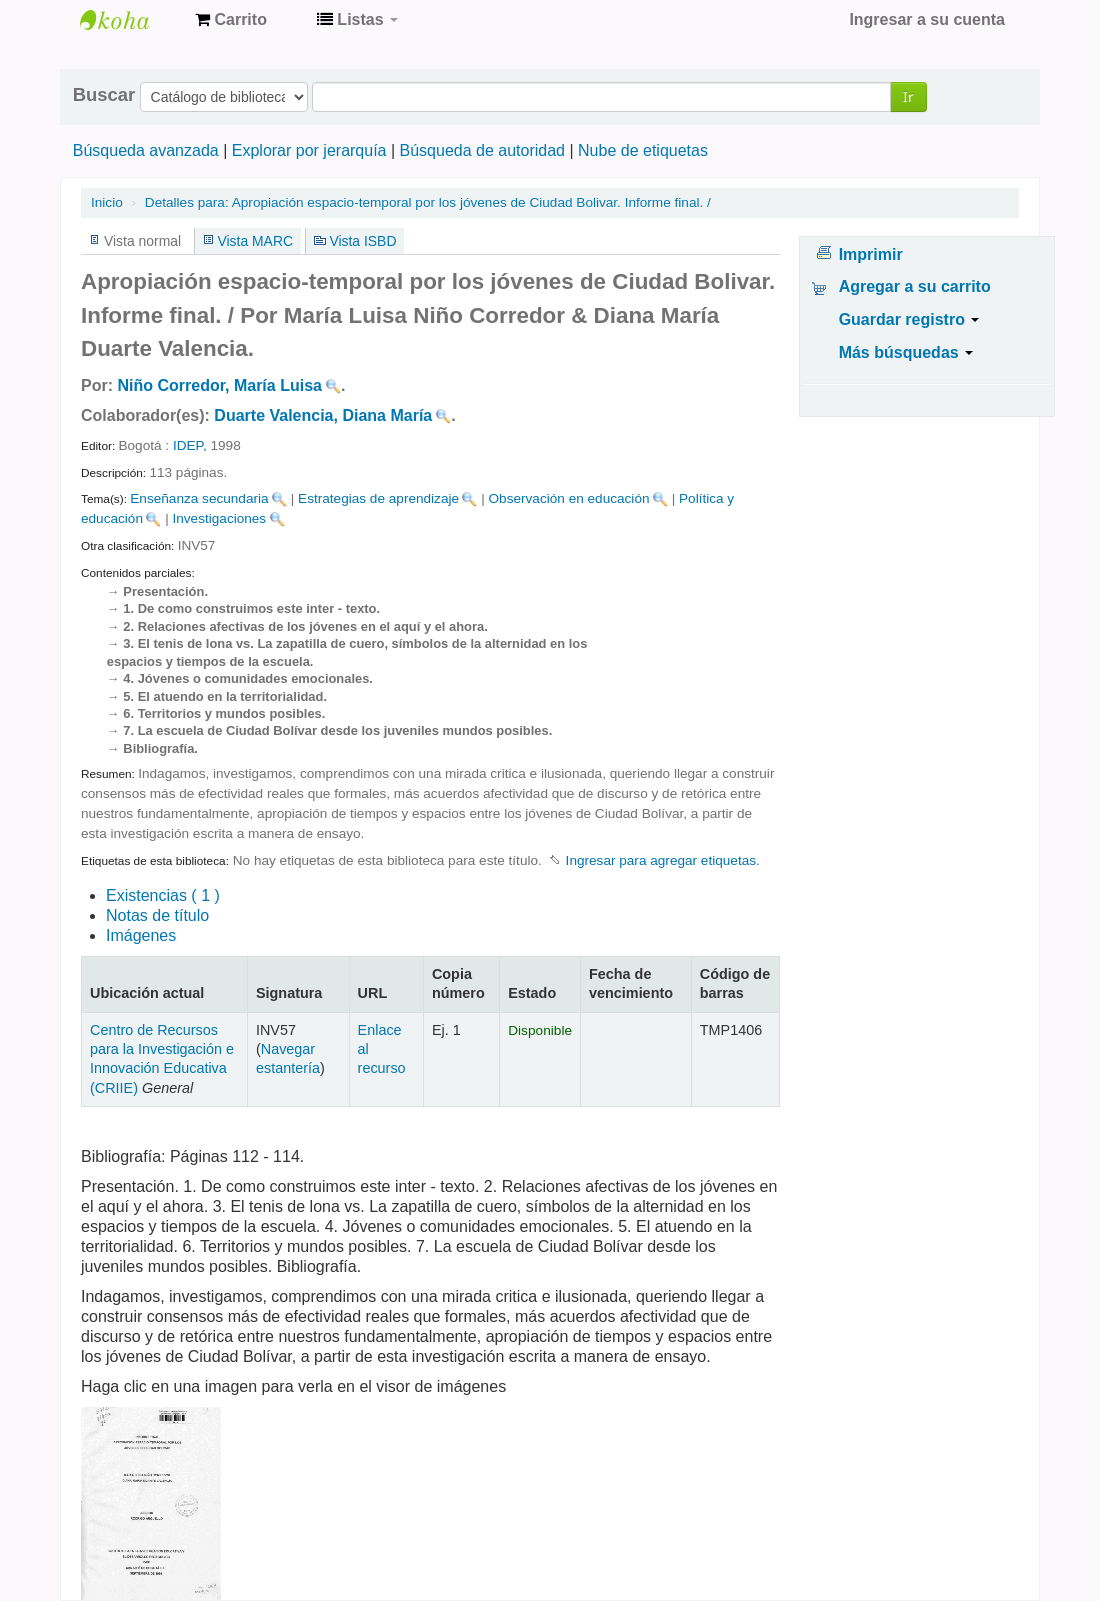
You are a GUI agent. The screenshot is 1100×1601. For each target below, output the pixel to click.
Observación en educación (569, 498)
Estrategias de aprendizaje (378, 498)
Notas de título (157, 915)
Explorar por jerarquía (309, 150)
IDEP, (190, 445)
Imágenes (141, 935)
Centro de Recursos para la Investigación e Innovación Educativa (130, 20)
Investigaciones (219, 518)
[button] (231, 20)
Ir (908, 96)
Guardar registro (909, 319)
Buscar (104, 95)
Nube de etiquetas (643, 150)
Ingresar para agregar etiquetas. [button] (663, 860)
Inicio (107, 202)
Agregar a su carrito (915, 286)
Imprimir (871, 254)
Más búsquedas (906, 352)
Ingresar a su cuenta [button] (927, 19)
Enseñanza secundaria (199, 498)
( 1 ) (163, 895)
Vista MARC (255, 241)
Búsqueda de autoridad (482, 150)
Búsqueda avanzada (146, 150)
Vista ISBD (362, 241)
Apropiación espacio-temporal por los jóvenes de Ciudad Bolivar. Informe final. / (428, 202)
